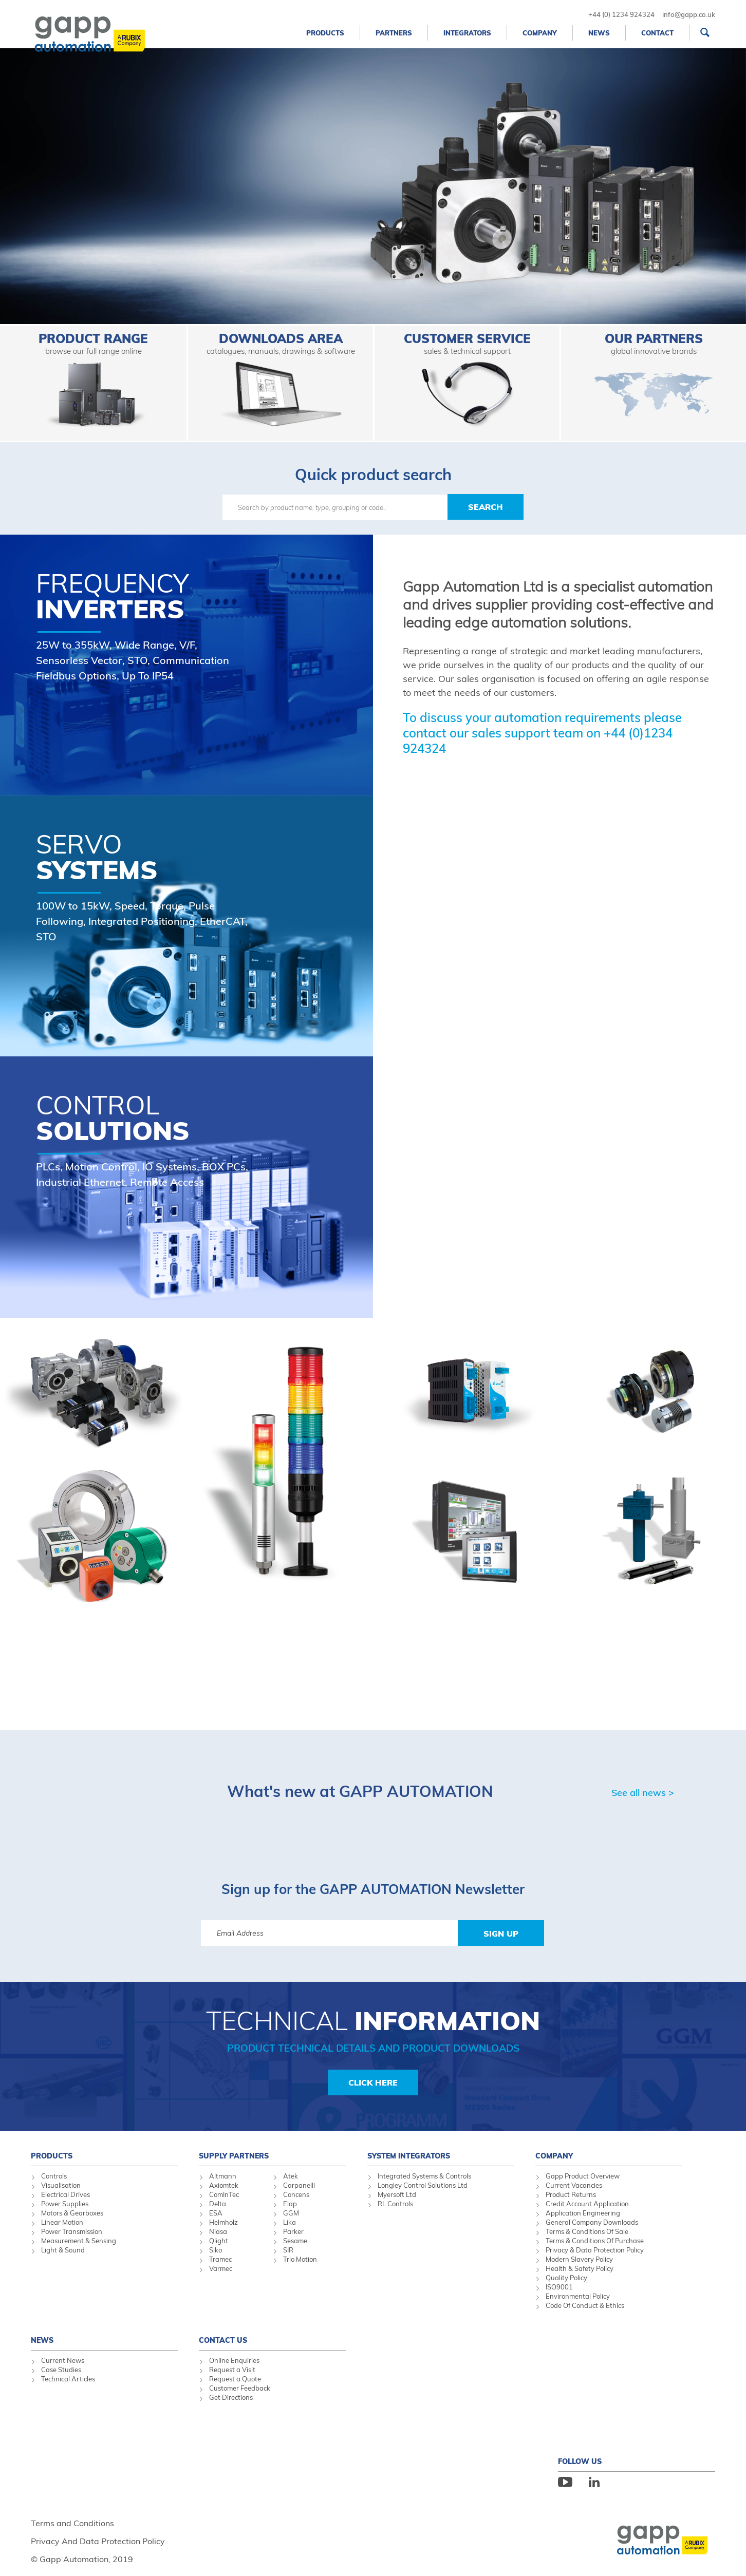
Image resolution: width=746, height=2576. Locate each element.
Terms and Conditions (72, 2523)
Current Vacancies (574, 2185)
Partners (394, 33)
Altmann (222, 2176)
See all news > (642, 1792)
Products (325, 33)
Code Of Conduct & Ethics (585, 2305)
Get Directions (231, 2397)
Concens (296, 2194)
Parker (293, 2231)
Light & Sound (63, 2250)
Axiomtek (223, 2185)
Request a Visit (232, 2369)
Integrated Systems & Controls (424, 2176)
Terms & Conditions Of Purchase (595, 2241)
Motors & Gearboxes (72, 2213)
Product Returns (571, 2194)
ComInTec (224, 2194)
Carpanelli (299, 2185)
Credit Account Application (587, 2204)
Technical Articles (68, 2379)
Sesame (295, 2241)
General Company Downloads (592, 2222)
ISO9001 (559, 2287)
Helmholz (223, 2222)
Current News (62, 2360)
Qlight (218, 2241)
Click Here (373, 2082)
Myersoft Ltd (397, 2194)
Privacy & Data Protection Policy (595, 2250)
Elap (290, 2204)
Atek (290, 2176)
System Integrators (408, 2156)
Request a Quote (235, 2379)
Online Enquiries (234, 2360)
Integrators (467, 33)
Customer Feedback (239, 2388)
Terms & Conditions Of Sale (587, 2231)
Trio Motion (300, 2259)
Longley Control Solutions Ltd (423, 2185)
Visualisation (61, 2185)
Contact (657, 33)
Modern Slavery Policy (579, 2259)
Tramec (220, 2259)
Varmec (220, 2268)
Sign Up (500, 1933)
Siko (215, 2250)
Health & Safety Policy (579, 2268)
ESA (215, 2213)
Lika (289, 2222)
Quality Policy (566, 2278)
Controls (54, 2176)
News (599, 33)
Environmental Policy (578, 2296)
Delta (217, 2204)
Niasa (218, 2231)
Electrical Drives (65, 2194)
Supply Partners (234, 2156)
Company (540, 33)
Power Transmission (71, 2231)
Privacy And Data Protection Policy (98, 2541)
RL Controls (395, 2204)
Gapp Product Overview (583, 2176)
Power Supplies (64, 2204)
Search (485, 507)
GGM (291, 2213)
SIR (288, 2250)
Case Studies (61, 2369)
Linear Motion (62, 2222)
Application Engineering (583, 2213)
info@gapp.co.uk (688, 14)
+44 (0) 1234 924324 (621, 14)
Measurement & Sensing (78, 2241)
